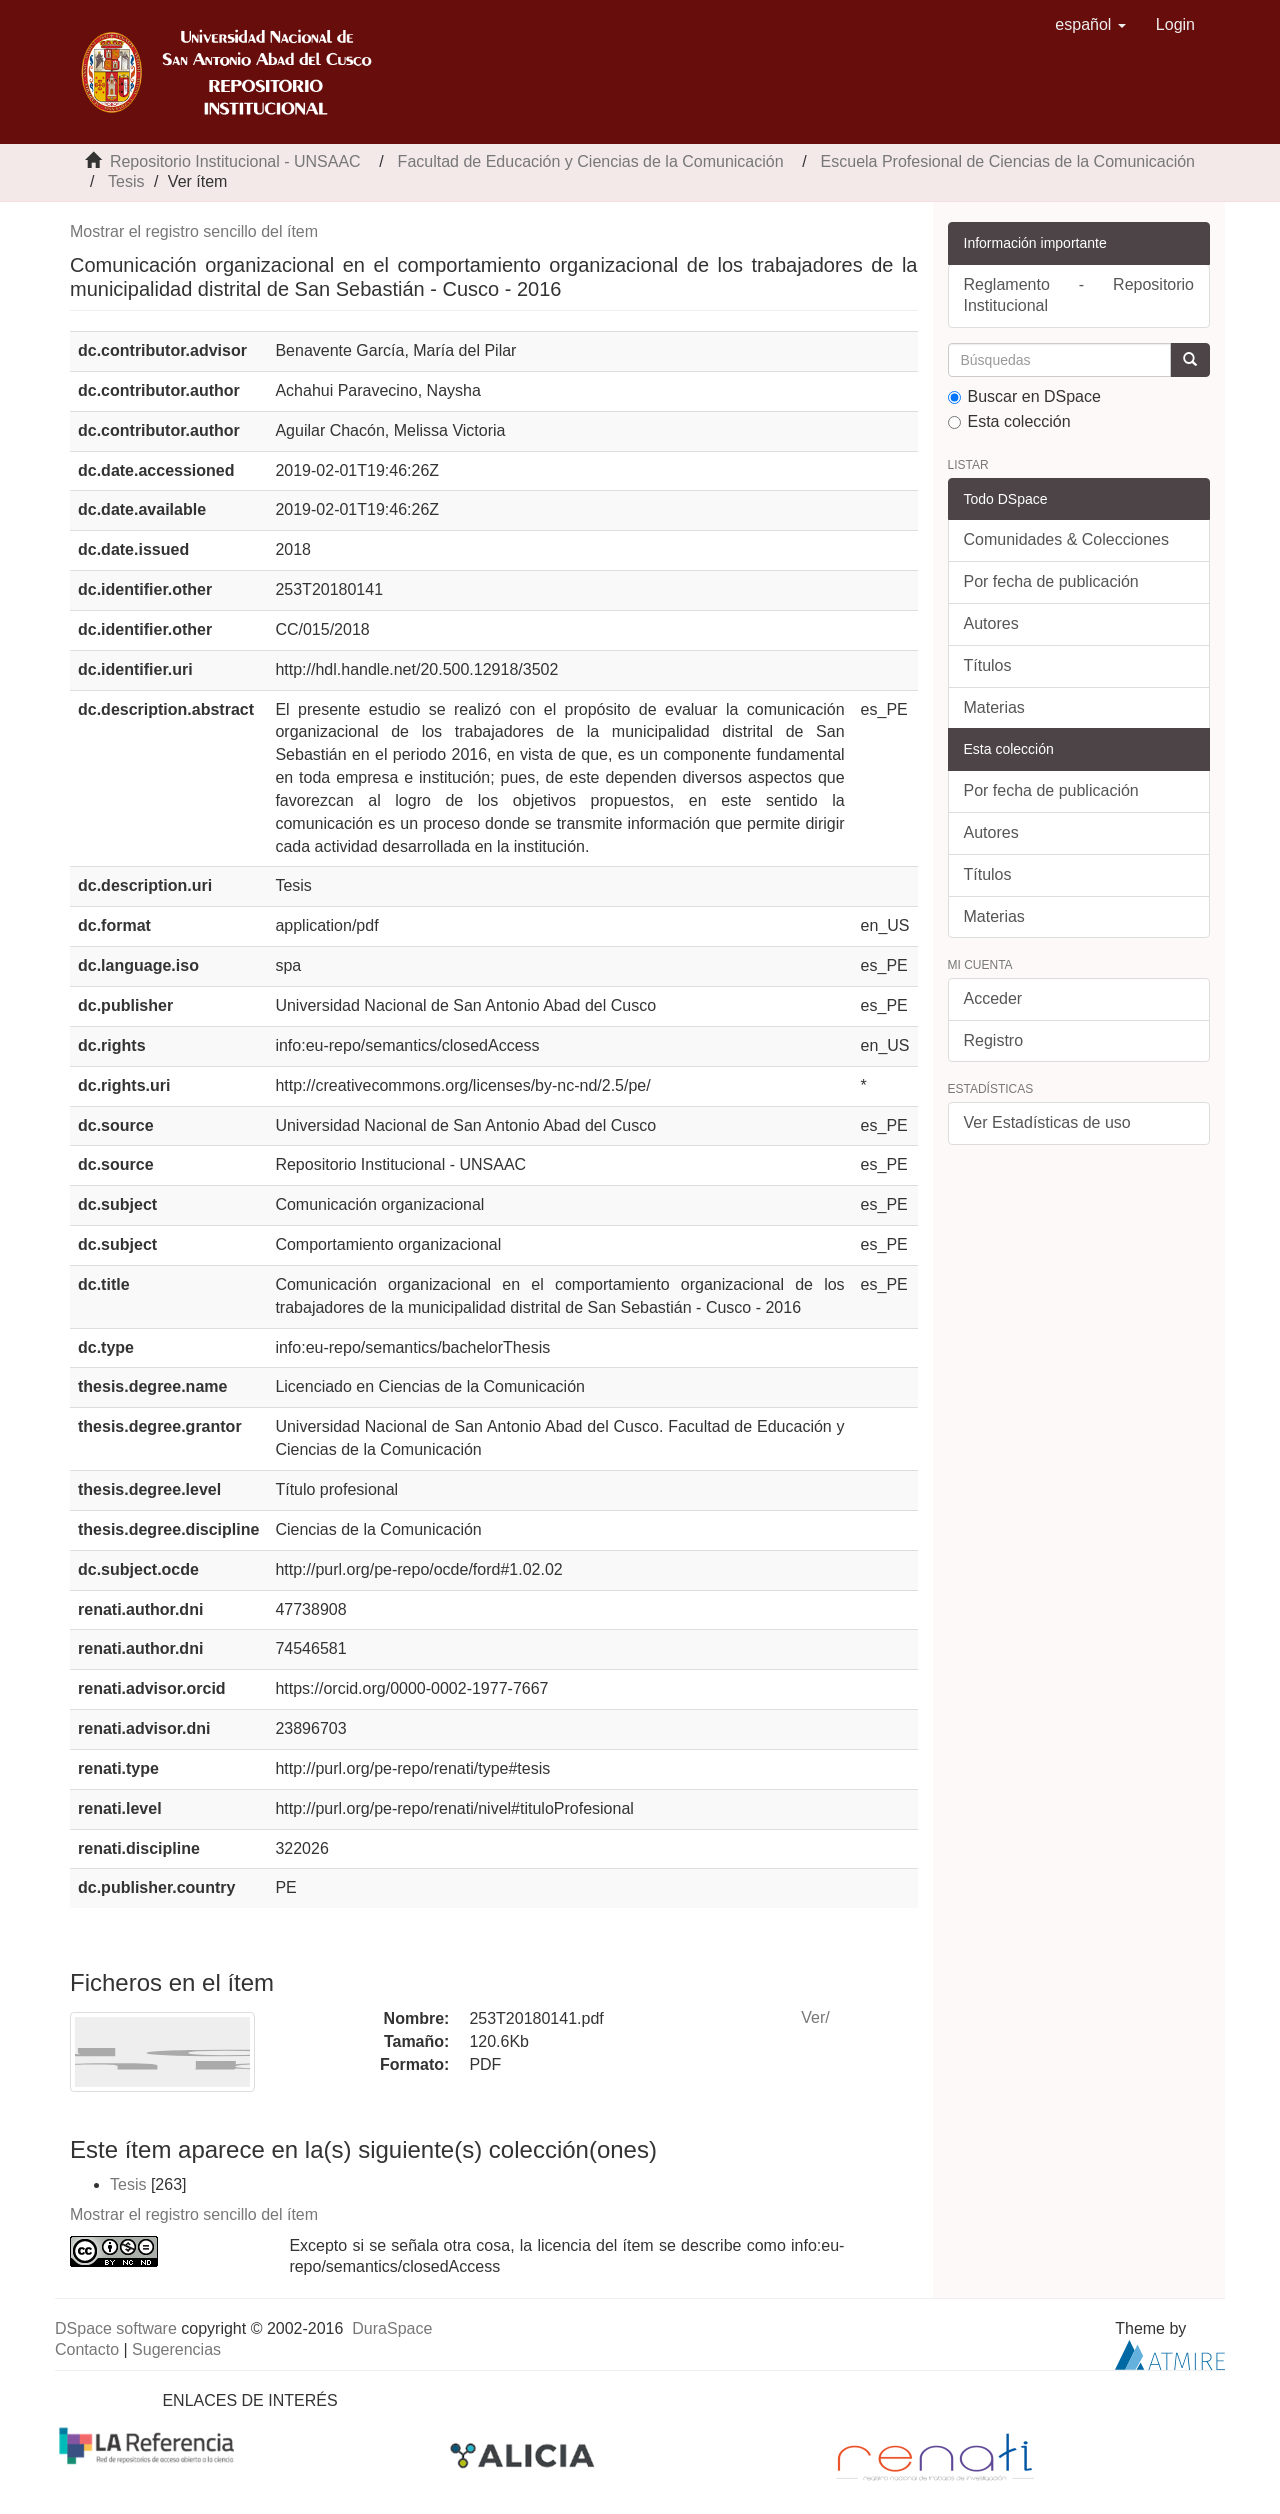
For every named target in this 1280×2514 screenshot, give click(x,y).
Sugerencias (176, 2349)
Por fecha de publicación (1051, 581)
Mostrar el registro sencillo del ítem (194, 231)
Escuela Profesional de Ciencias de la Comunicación (1008, 161)
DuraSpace (392, 2328)
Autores (991, 623)
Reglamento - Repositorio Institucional (1079, 295)
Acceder (993, 998)
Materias (994, 707)
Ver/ (815, 2017)
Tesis (126, 181)
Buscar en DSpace (1024, 396)
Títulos (988, 665)
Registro (994, 1040)
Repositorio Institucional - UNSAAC (235, 161)
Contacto (87, 2349)
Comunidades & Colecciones (1066, 539)
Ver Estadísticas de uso (1047, 1122)
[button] (1090, 25)
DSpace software (116, 2328)
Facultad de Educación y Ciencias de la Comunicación (591, 161)
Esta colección (1009, 421)
